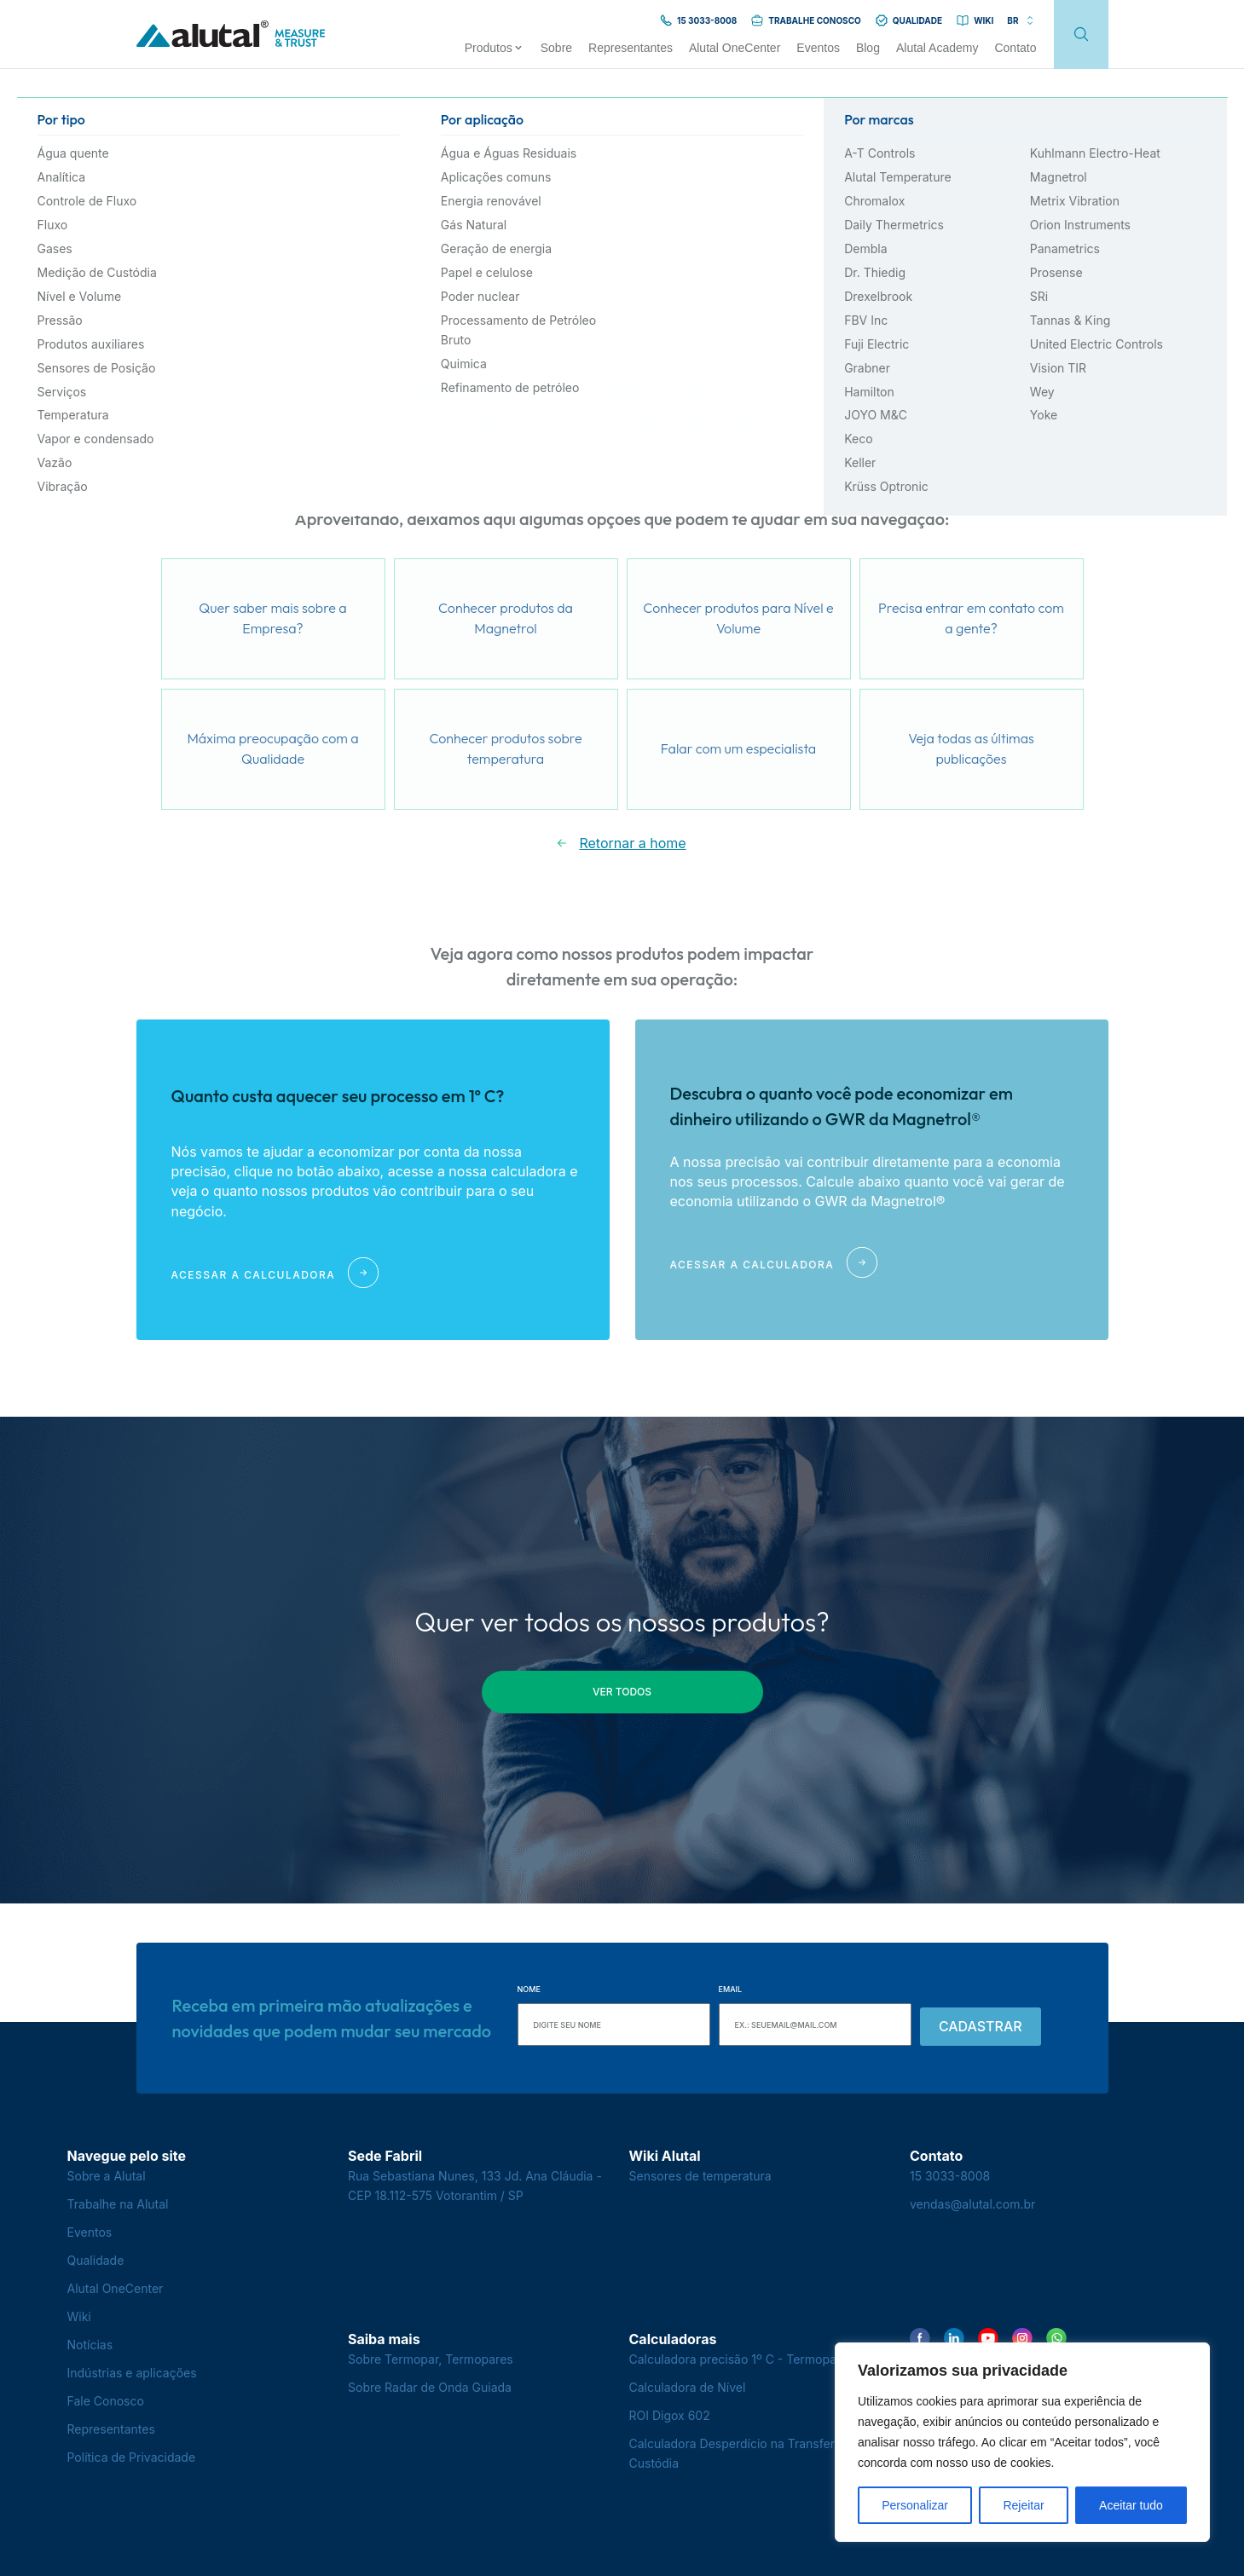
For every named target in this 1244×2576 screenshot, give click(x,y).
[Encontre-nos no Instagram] (1022, 2338)
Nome (529, 1989)
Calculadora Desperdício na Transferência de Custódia (756, 2453)
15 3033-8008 (950, 2176)
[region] (1022, 2442)
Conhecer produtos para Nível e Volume (738, 618)
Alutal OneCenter (115, 2288)
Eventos (90, 2232)
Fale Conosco (105, 2401)
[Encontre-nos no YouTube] (988, 2338)
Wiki (79, 2316)
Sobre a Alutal (106, 2176)
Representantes (111, 2429)
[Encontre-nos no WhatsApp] (1056, 2338)
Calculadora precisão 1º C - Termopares (741, 2359)
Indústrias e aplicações (132, 2372)
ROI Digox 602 (669, 2415)
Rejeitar (1023, 2505)
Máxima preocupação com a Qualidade (272, 748)
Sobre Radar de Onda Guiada (430, 2387)
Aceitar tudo (1131, 2505)
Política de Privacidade (131, 2457)
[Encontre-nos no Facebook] (920, 2338)
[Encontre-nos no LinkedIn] (954, 2338)
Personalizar (915, 2505)
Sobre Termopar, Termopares (430, 2359)
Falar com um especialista (738, 748)
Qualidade (95, 2260)
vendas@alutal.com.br (972, 2204)
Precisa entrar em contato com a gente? (971, 618)
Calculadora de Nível (687, 2387)
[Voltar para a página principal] (231, 34)
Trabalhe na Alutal (118, 2204)
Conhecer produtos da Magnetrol (505, 618)
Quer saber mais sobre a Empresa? (272, 618)
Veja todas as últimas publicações (971, 748)
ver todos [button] (622, 1691)
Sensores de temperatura (700, 2176)
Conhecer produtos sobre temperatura (505, 748)
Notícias (90, 2344)
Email (731, 1989)
